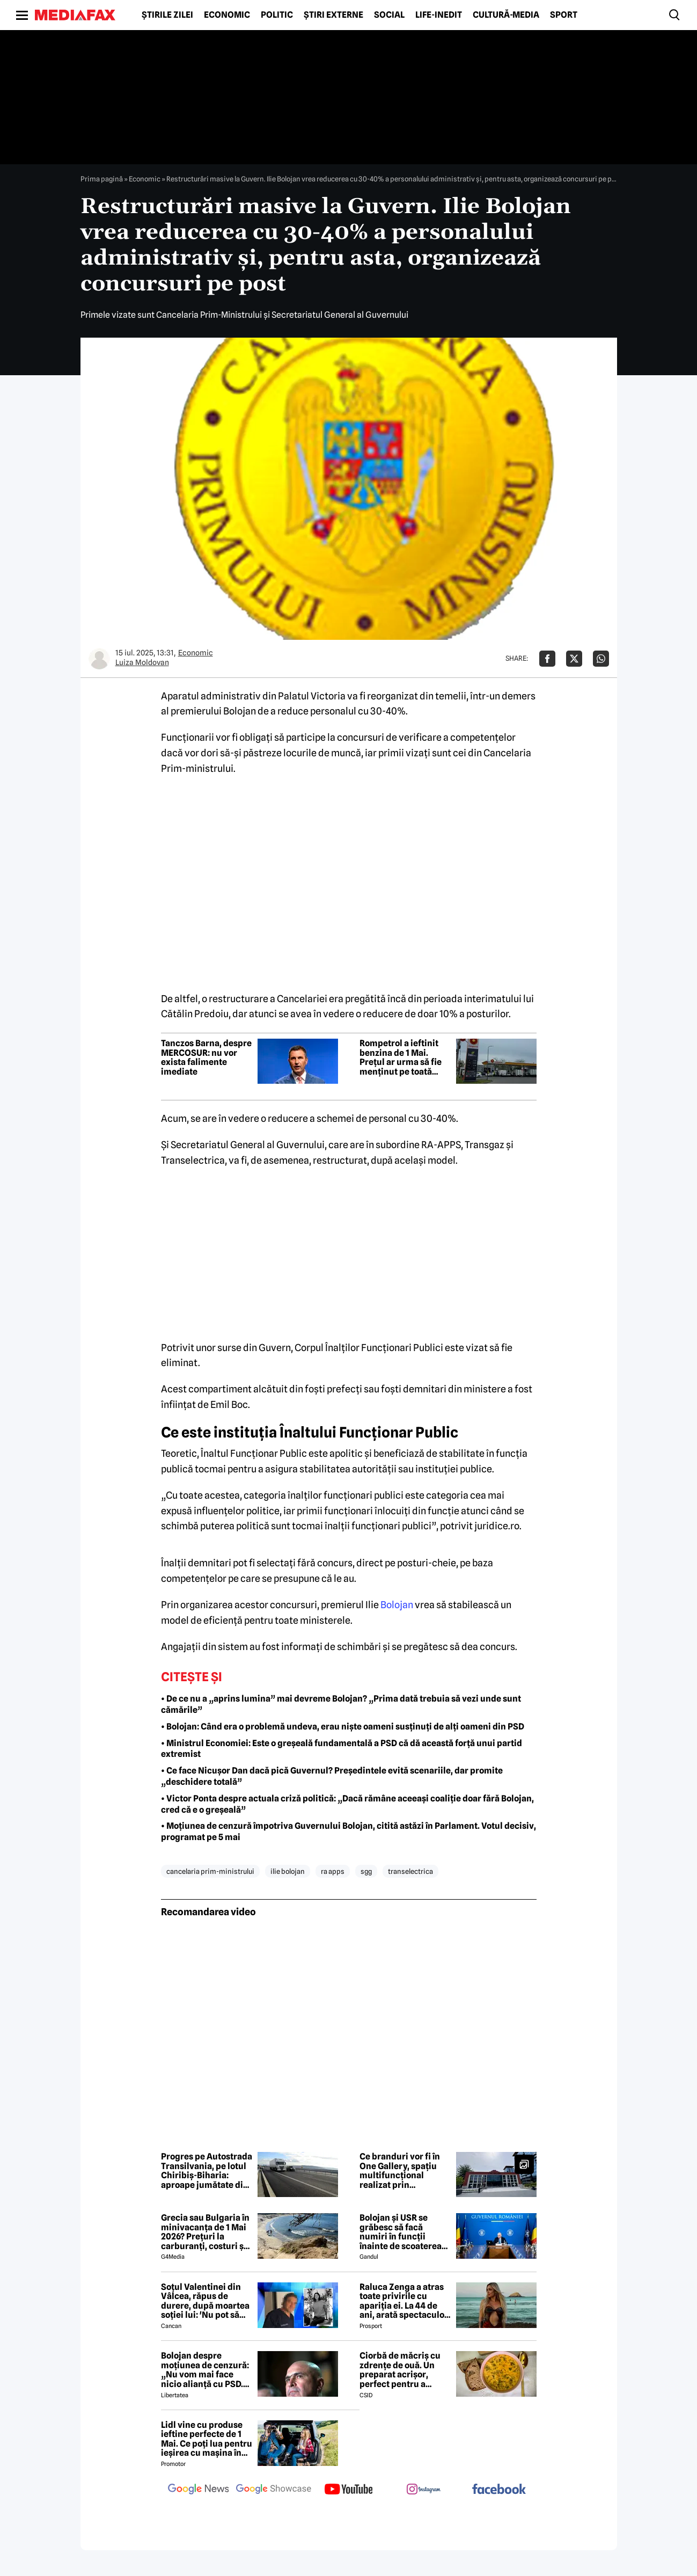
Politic (277, 15)
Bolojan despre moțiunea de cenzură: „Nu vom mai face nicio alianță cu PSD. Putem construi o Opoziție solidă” (205, 2370)
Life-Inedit (438, 15)
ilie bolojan (287, 1871)
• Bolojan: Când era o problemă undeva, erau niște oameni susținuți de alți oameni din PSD (342, 1726)
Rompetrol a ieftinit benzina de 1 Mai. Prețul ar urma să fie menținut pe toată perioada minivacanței (400, 1057)
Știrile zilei (167, 15)
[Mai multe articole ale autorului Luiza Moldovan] (99, 658)
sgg (366, 1871)
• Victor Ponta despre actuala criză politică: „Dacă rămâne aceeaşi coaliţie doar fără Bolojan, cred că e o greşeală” (347, 1804)
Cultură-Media (506, 15)
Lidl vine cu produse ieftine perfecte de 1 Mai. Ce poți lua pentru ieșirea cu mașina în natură (206, 2439)
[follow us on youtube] (348, 2490)
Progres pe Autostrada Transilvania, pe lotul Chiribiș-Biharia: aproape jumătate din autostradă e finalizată (206, 2171)
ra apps (332, 1871)
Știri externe (333, 15)
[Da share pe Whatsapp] (601, 659)
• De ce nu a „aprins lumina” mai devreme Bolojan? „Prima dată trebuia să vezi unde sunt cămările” (341, 1704)
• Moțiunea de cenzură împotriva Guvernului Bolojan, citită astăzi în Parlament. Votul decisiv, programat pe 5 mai (348, 1831)
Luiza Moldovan (142, 662)
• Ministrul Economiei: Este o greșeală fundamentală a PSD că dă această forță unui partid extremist (341, 1749)
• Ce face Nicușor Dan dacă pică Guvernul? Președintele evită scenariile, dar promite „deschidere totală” (332, 1776)
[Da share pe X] (574, 659)
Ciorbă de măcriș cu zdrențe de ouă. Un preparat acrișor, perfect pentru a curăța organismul (400, 2370)
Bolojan (396, 1604)
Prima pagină (101, 178)
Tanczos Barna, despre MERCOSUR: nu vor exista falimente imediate (206, 1057)
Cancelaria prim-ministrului (210, 1871)
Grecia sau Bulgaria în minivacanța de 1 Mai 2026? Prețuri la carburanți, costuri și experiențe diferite (205, 2232)
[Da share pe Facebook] (547, 659)
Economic (227, 15)
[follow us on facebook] (499, 2490)
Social (389, 15)
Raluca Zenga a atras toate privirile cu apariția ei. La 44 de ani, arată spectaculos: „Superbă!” (405, 2301)
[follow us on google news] (198, 2490)
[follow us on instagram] (423, 2490)
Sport (563, 15)
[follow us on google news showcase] (273, 2490)
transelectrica (410, 1871)
